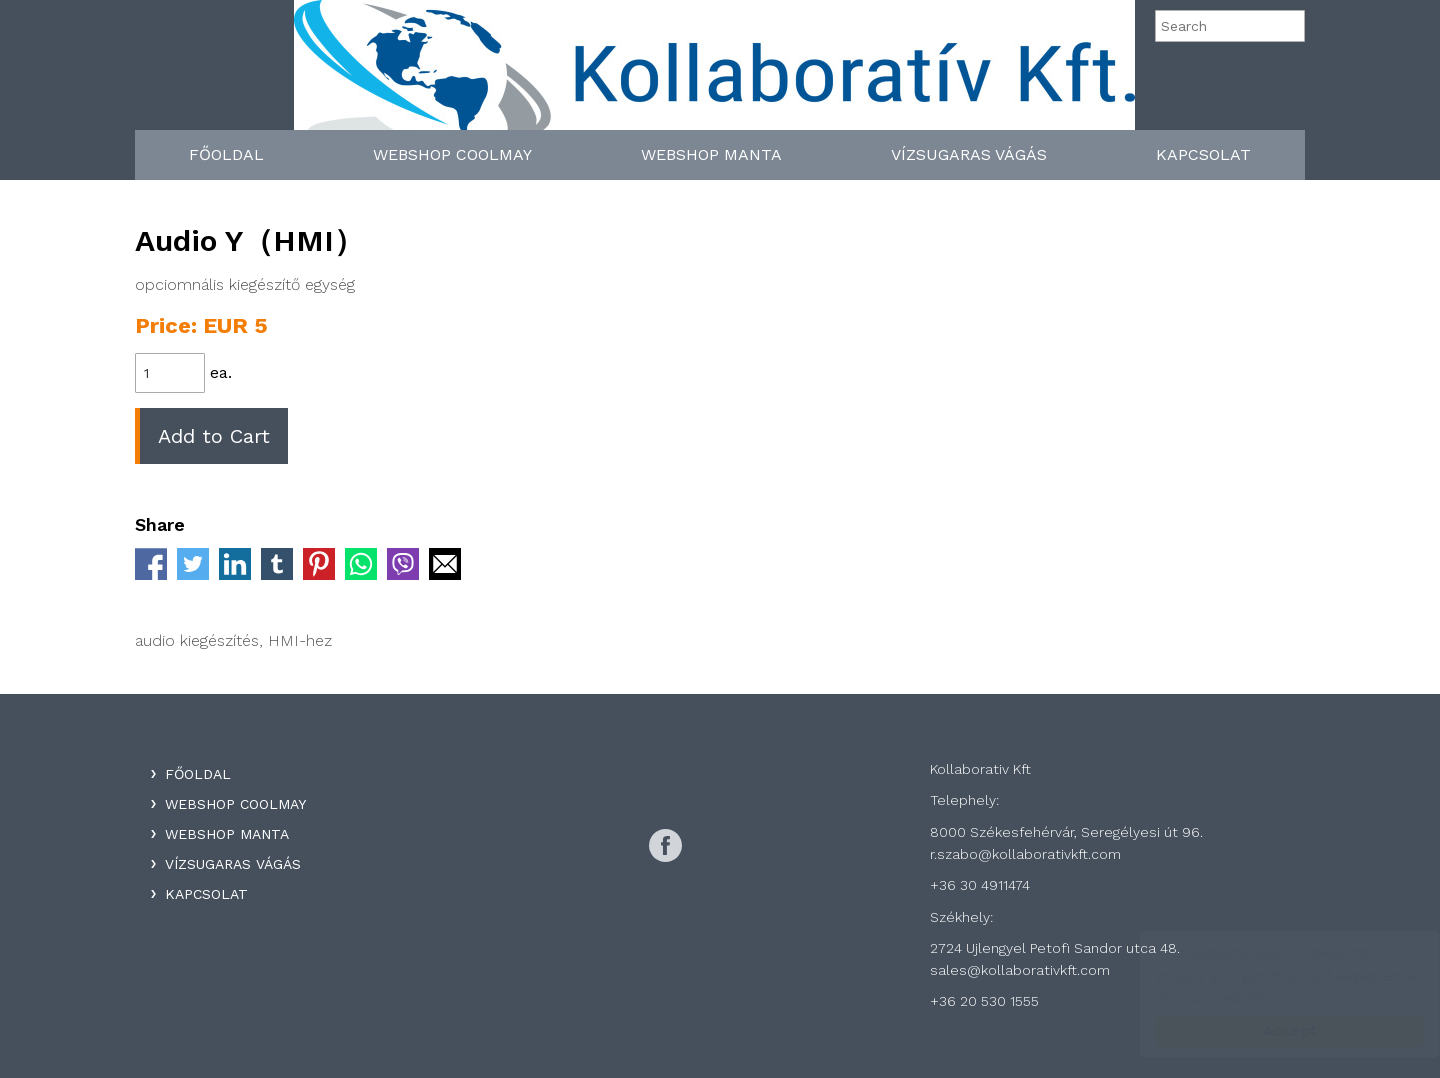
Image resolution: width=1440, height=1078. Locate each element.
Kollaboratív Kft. (714, 72)
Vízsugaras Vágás (969, 154)
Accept (1270, 1030)
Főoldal (226, 154)
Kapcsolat (1203, 154)
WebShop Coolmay (452, 154)
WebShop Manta (711, 154)
